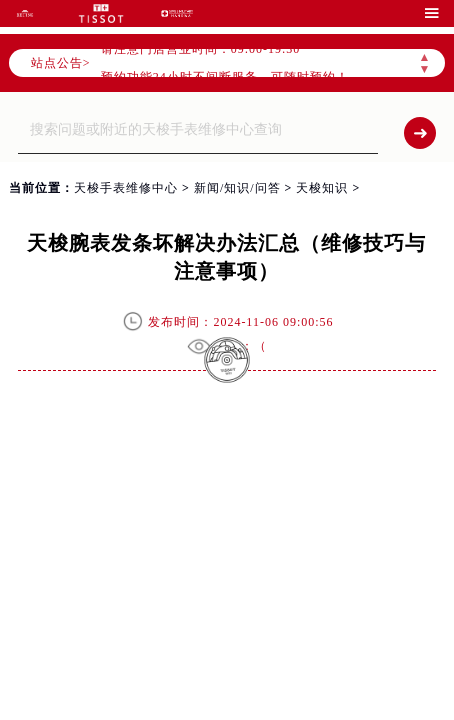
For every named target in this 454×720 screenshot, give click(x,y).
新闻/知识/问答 (237, 188)
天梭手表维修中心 (126, 188)
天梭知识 (322, 188)
